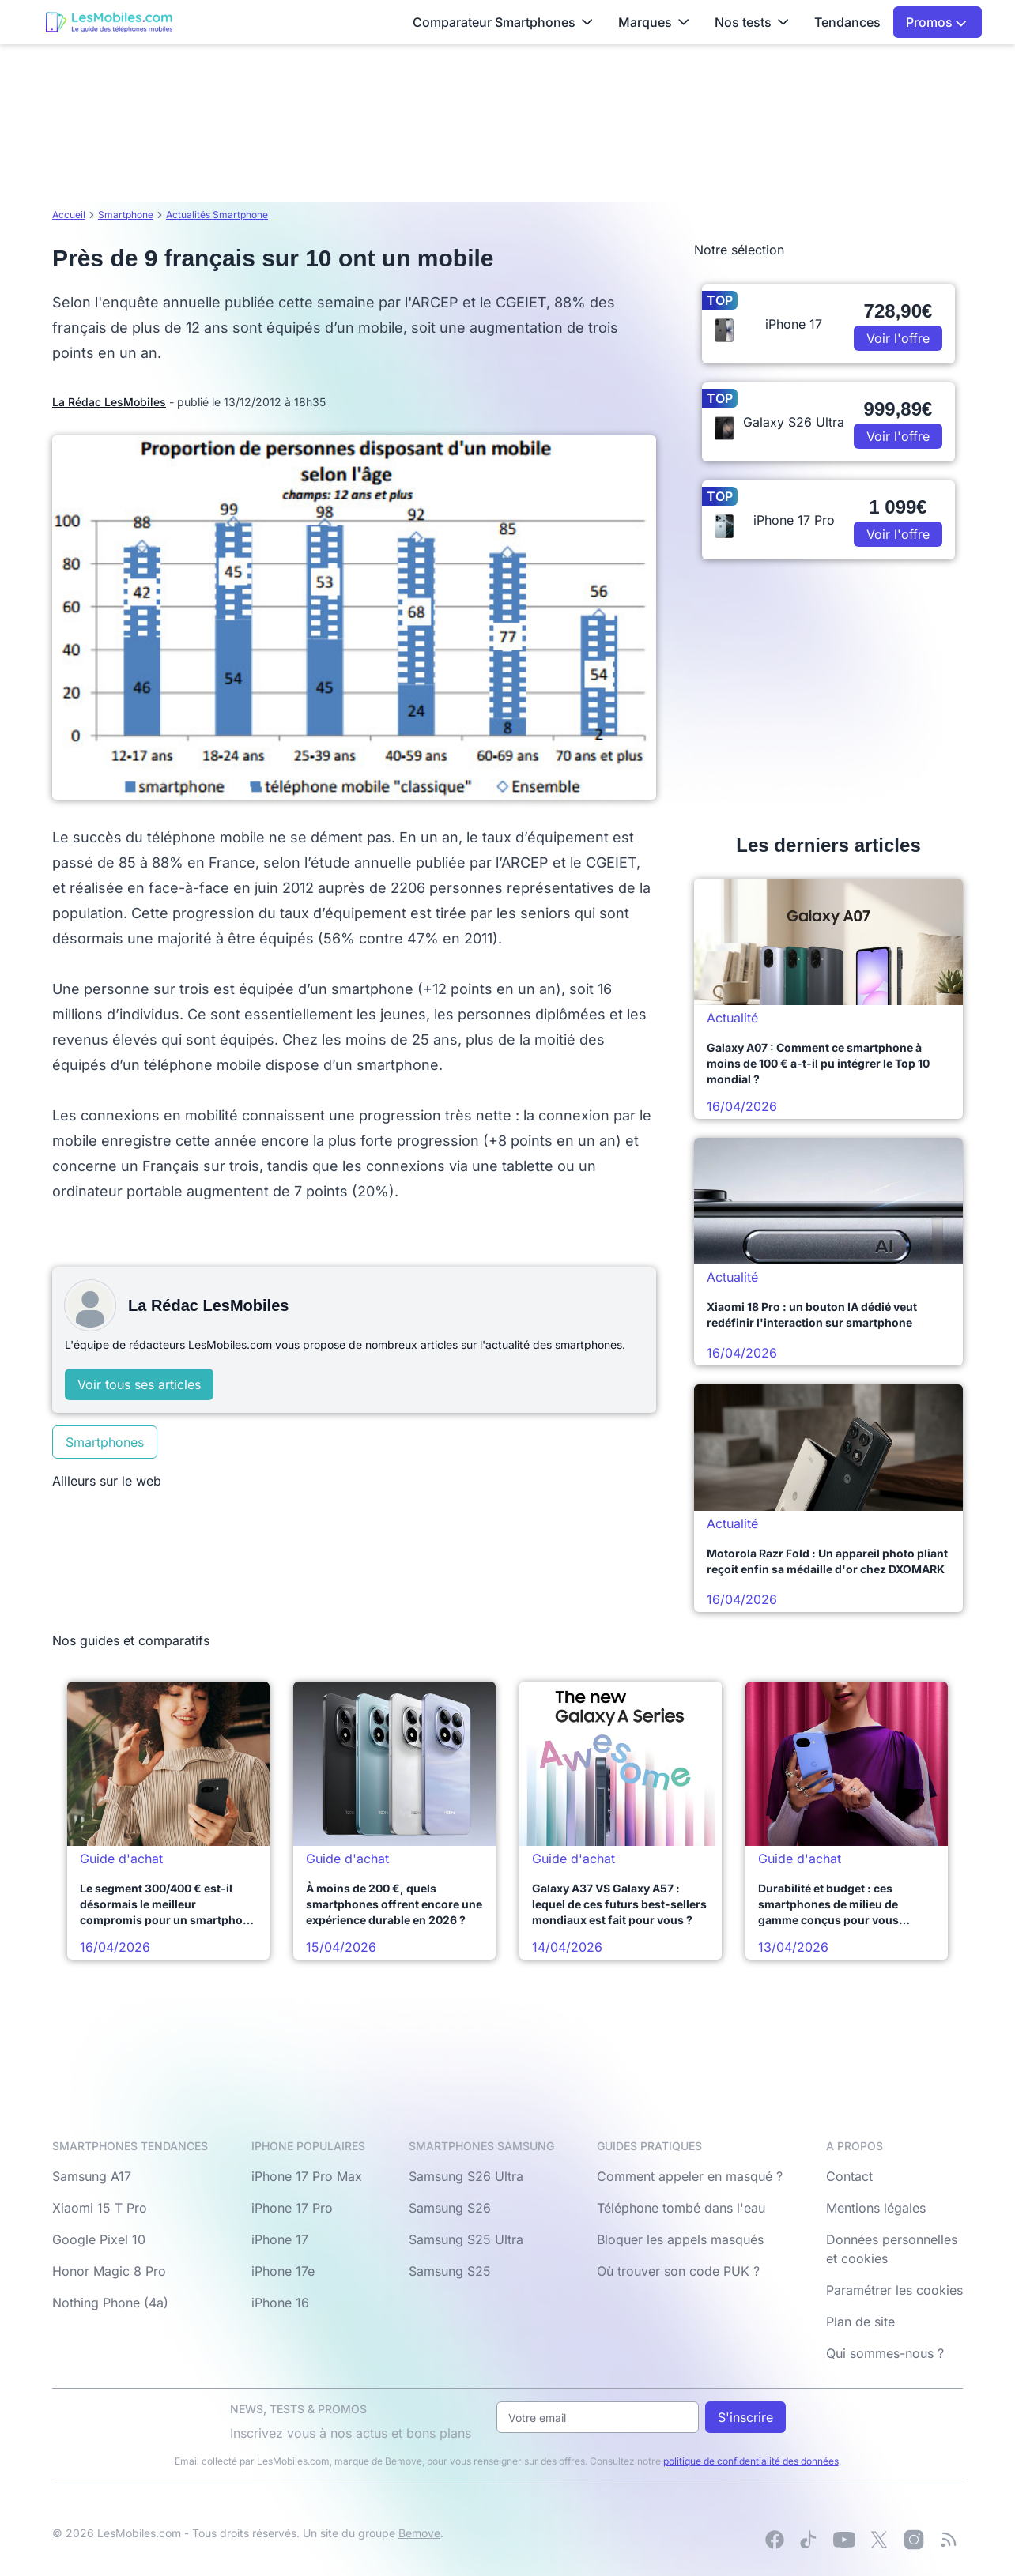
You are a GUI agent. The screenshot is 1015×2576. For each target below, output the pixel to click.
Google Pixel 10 (98, 2239)
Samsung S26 (450, 2208)
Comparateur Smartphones (503, 22)
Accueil (68, 214)
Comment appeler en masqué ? (690, 2176)
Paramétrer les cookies (894, 2290)
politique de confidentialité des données (751, 2461)
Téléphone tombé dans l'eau (681, 2208)
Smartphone (125, 214)
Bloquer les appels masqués (680, 2239)
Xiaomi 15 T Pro (99, 2208)
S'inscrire (745, 2417)
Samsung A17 (91, 2176)
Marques (653, 22)
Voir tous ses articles (139, 1384)
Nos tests (752, 22)
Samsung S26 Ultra (466, 2176)
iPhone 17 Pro (292, 2208)
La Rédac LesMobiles (109, 402)
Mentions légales (876, 2208)
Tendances (847, 22)
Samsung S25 (450, 2271)
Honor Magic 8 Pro (109, 2271)
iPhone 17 (279, 2239)
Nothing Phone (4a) (110, 2302)
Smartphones (105, 1442)
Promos (936, 22)
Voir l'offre (898, 338)
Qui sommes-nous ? (885, 2353)
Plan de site (860, 2321)
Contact (849, 2176)
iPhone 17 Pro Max (306, 2176)
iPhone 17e (283, 2271)
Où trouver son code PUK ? (678, 2271)
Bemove (419, 2533)
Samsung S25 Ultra (466, 2239)
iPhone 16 (280, 2302)
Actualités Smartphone (217, 214)
